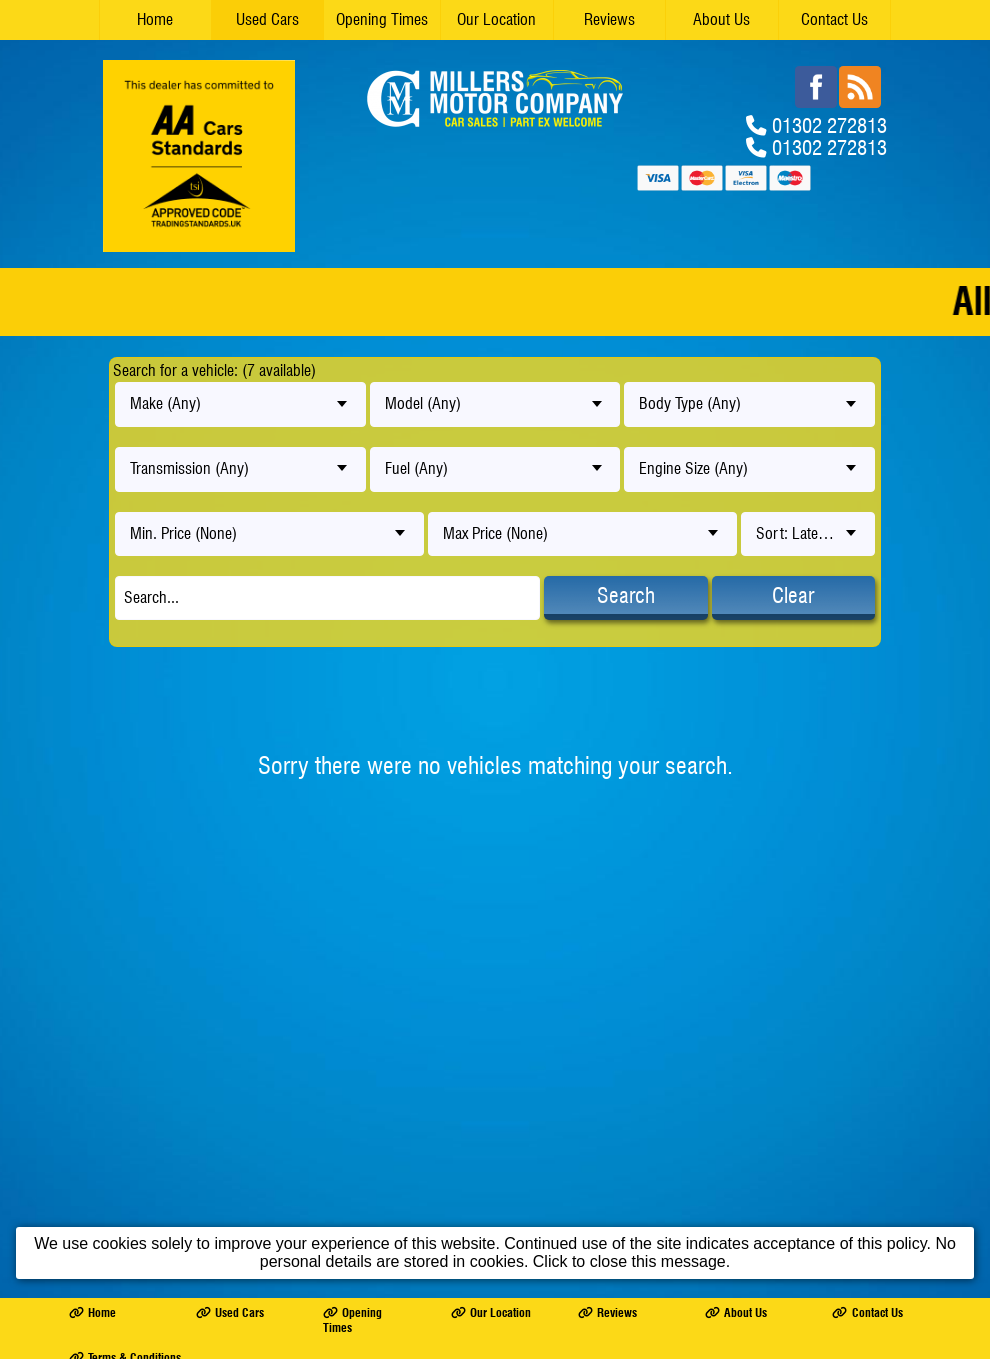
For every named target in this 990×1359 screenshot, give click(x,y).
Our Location (496, 19)
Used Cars (267, 19)
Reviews (609, 19)
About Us (721, 19)
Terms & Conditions (125, 990)
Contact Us (834, 19)
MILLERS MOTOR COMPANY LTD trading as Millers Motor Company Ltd (260, 1012)
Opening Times (382, 19)
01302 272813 (829, 124)
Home (155, 19)
